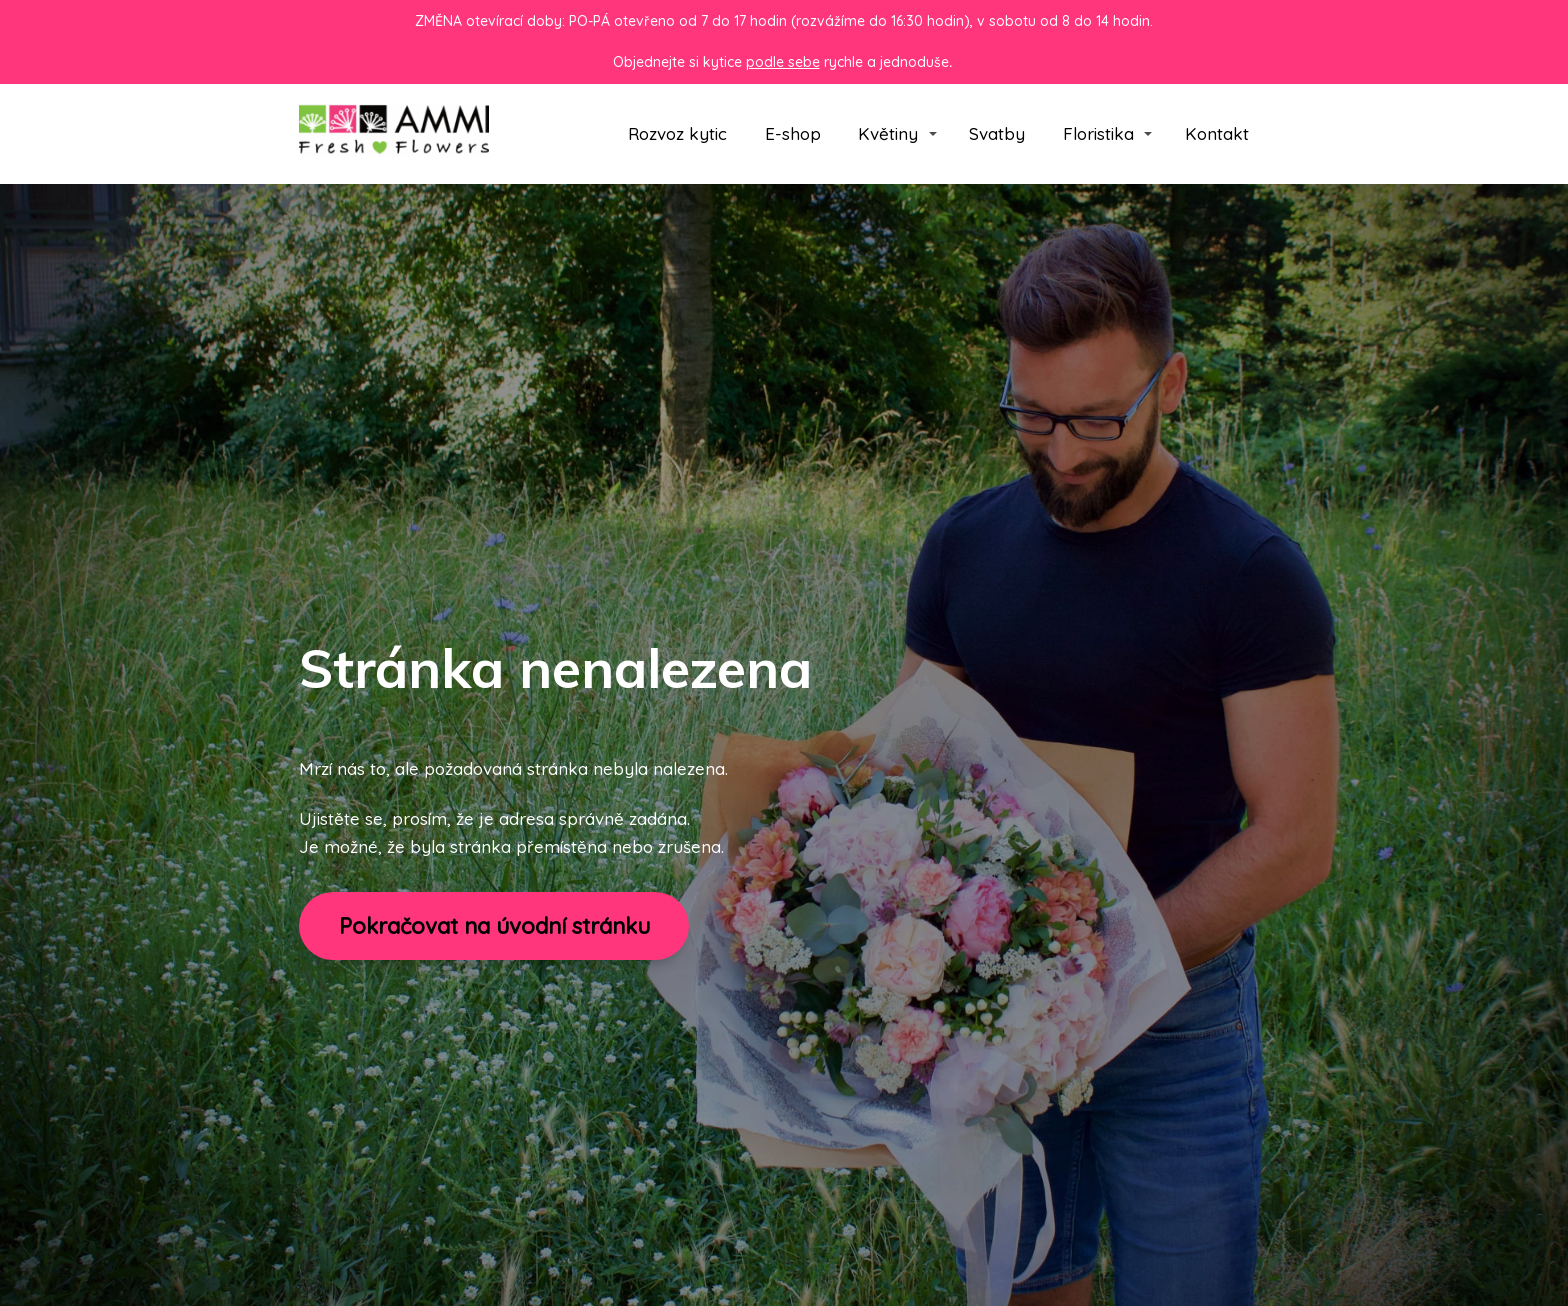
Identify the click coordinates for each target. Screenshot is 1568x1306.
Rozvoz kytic (677, 133)
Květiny (888, 133)
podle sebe (783, 62)
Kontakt (1217, 133)
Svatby (997, 133)
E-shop (793, 133)
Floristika (1098, 133)
